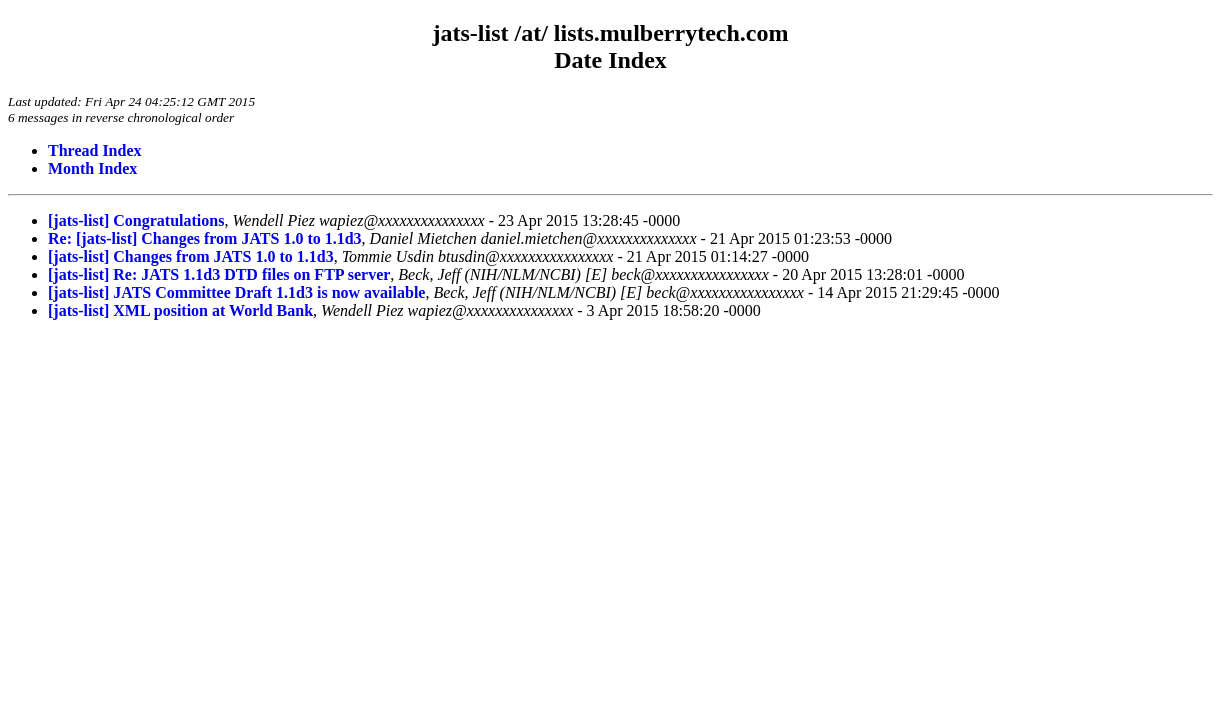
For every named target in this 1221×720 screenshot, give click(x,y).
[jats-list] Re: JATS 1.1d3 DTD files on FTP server (219, 274)
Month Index (92, 168)
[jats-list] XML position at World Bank (180, 310)
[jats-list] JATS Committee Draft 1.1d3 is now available (236, 292)
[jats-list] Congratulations (136, 220)
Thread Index (95, 150)
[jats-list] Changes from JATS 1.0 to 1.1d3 (191, 256)
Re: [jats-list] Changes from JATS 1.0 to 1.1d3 (205, 238)
